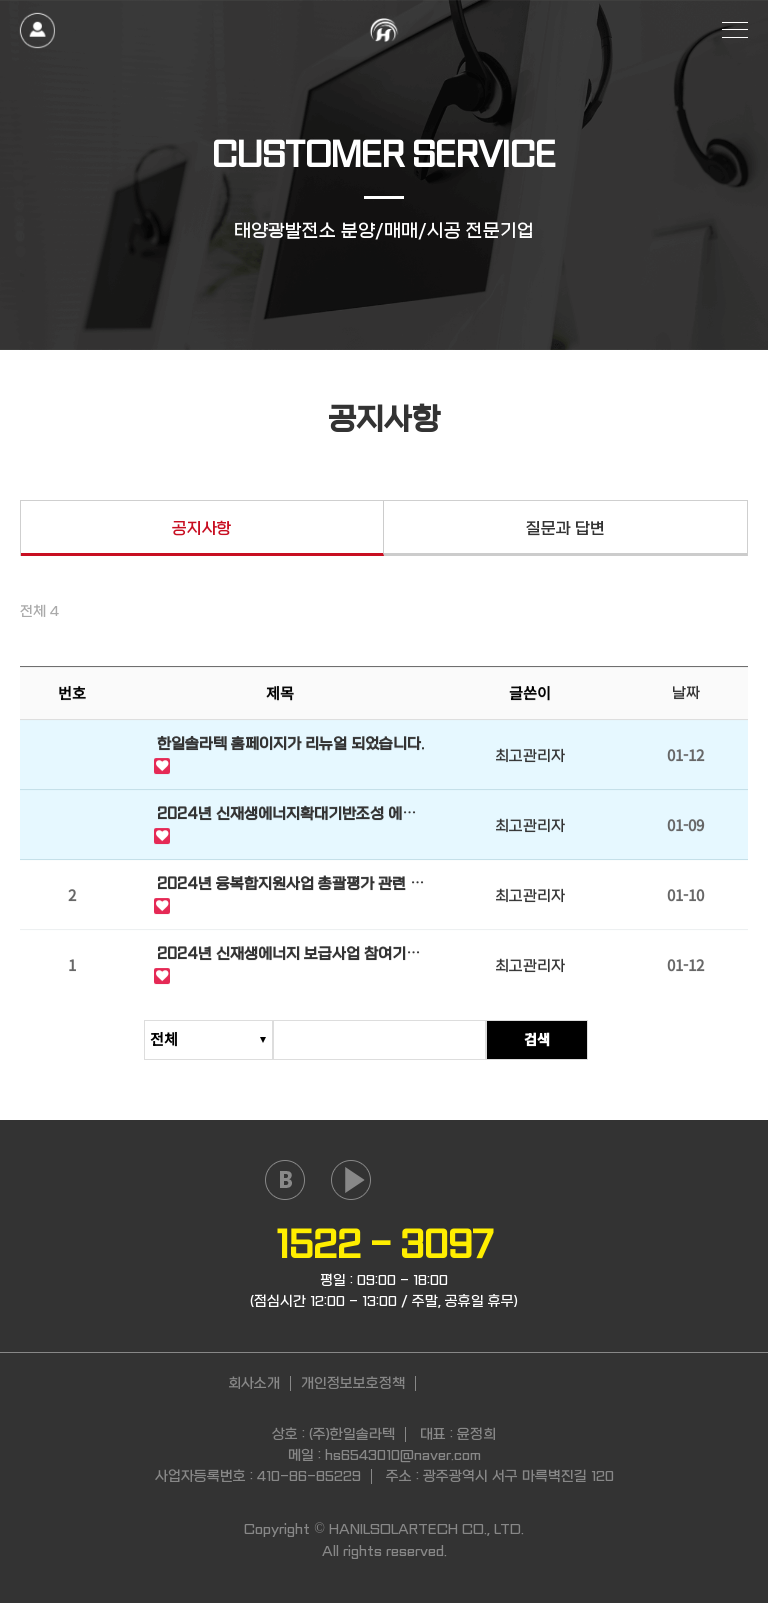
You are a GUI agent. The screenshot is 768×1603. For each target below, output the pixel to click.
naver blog (285, 1180)
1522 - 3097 (384, 1245)
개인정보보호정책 (353, 1383)
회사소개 (254, 1383)
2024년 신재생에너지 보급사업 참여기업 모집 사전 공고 (288, 957)
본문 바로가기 (0, 0)
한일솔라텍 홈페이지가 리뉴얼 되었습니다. (290, 745)
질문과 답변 (565, 528)
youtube (351, 1180)
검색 (573, 1039)
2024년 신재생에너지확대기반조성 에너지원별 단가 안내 (286, 816)
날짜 (686, 694)
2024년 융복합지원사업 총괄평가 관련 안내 (290, 886)
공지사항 (202, 528)
